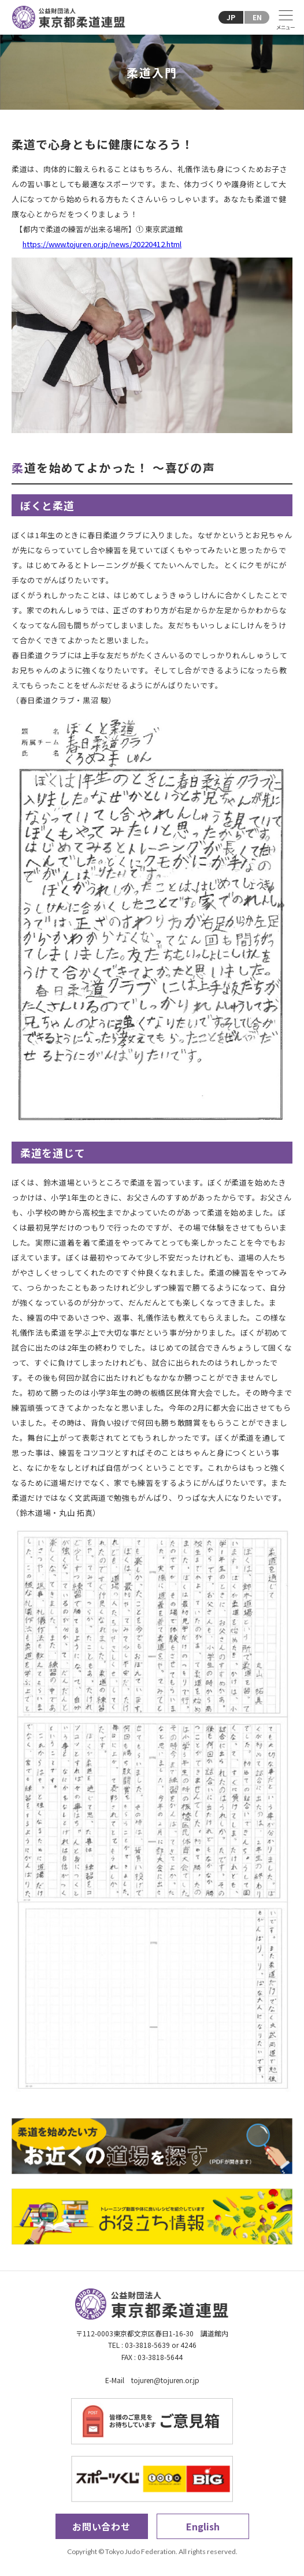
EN (257, 17)
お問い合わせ (101, 2526)
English (203, 2526)
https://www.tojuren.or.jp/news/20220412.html (102, 243)
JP (231, 17)
